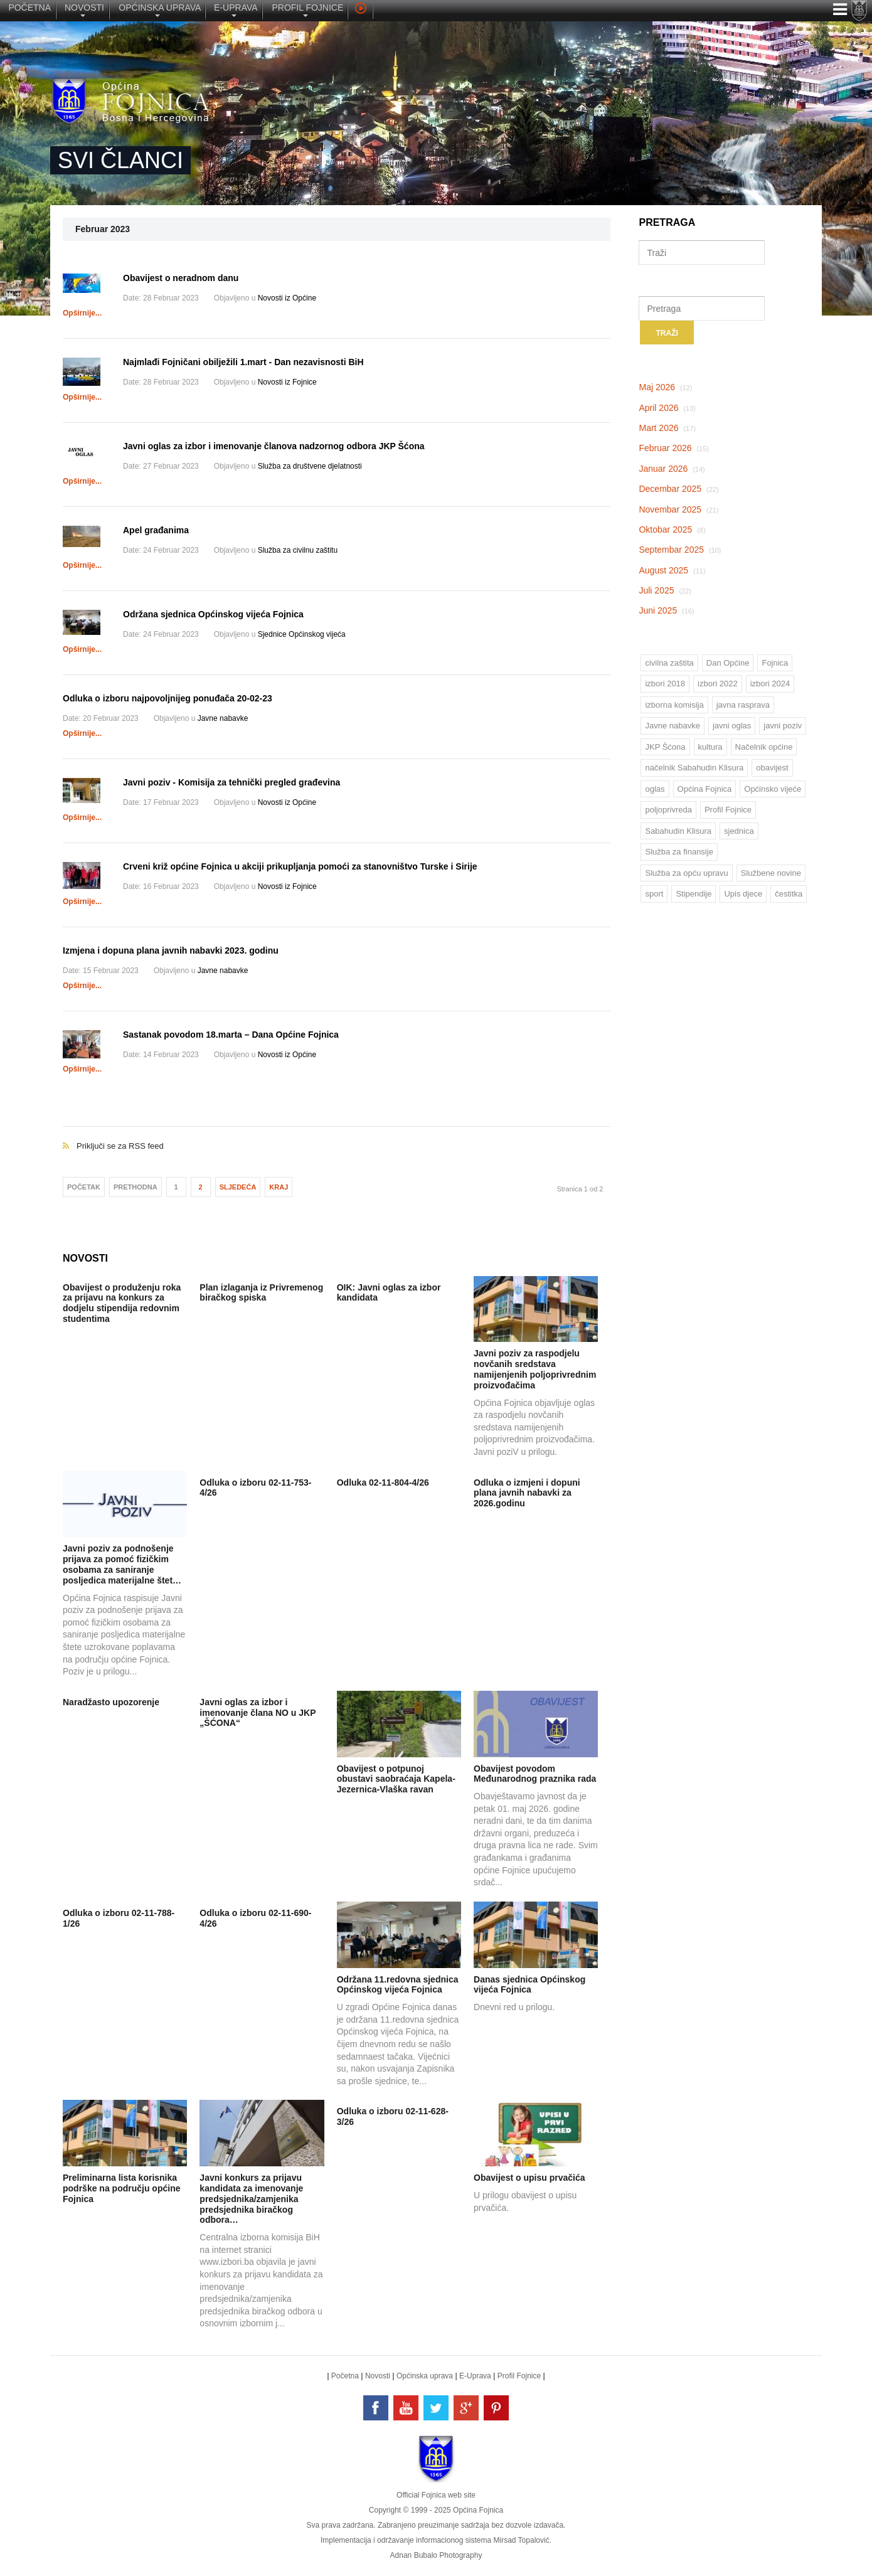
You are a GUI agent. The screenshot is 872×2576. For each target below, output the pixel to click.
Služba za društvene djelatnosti (310, 466)
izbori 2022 (718, 683)
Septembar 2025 (680, 550)
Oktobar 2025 (672, 529)
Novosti (377, 2375)
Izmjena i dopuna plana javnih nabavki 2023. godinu (171, 950)
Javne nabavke (223, 718)
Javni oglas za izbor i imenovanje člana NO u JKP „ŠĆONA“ (257, 1712)
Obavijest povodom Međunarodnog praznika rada (535, 1774)
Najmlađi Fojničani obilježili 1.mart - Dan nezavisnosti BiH (243, 362)
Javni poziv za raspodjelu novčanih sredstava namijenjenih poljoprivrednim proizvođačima (535, 1369)
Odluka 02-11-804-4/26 (383, 1482)
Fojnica (775, 663)
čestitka (788, 893)
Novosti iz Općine (287, 298)
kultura (710, 747)
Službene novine (771, 873)
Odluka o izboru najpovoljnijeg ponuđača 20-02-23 (167, 698)
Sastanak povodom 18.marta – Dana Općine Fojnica (231, 1035)
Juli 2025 (665, 590)
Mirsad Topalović (521, 2540)
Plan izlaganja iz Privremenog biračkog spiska (261, 1292)
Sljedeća (238, 1187)
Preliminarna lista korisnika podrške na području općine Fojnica (121, 2188)
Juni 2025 (666, 610)
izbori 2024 (770, 683)
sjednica (739, 831)
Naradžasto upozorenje (111, 1702)
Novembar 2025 (678, 509)
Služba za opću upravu (686, 873)
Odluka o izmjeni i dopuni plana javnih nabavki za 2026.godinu (527, 1493)
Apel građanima (156, 530)
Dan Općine (728, 663)
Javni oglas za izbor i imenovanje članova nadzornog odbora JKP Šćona (274, 446)
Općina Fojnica (705, 789)
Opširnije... (82, 313)
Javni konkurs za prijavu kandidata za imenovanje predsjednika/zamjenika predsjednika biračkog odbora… (251, 2199)
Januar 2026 (672, 469)
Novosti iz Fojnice (287, 382)
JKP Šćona (665, 747)
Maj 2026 (665, 387)
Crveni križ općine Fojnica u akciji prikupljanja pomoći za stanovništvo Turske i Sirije (300, 866)
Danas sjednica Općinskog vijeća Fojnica (529, 1984)
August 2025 (672, 570)
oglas (654, 789)
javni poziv (782, 725)
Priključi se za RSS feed (336, 1132)
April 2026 (667, 408)
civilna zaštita (669, 663)
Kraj (278, 1187)
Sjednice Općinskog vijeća (302, 634)
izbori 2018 (665, 683)
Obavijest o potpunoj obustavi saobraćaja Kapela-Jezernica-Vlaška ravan (396, 1779)
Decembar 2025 (678, 489)
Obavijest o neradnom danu (180, 278)
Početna (345, 2375)
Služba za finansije (679, 851)
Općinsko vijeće (772, 789)
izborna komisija (674, 705)
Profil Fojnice (728, 809)
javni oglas (732, 725)
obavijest (772, 767)
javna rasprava (743, 705)
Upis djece (743, 893)
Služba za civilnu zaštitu (298, 550)
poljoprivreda (668, 809)
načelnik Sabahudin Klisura (694, 767)
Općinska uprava (424, 2375)
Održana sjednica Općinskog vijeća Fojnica (213, 614)
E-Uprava (475, 2375)
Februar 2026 (674, 448)
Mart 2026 (667, 428)
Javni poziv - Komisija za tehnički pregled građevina (231, 782)
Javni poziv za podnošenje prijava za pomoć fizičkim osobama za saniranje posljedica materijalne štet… (122, 1564)
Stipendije (693, 893)
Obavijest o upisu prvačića (529, 2178)
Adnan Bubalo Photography (436, 2555)
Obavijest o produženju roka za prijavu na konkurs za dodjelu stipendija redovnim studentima (122, 1303)
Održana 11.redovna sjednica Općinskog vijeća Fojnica (398, 1984)
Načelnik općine (764, 747)
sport (654, 893)
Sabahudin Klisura (678, 831)
